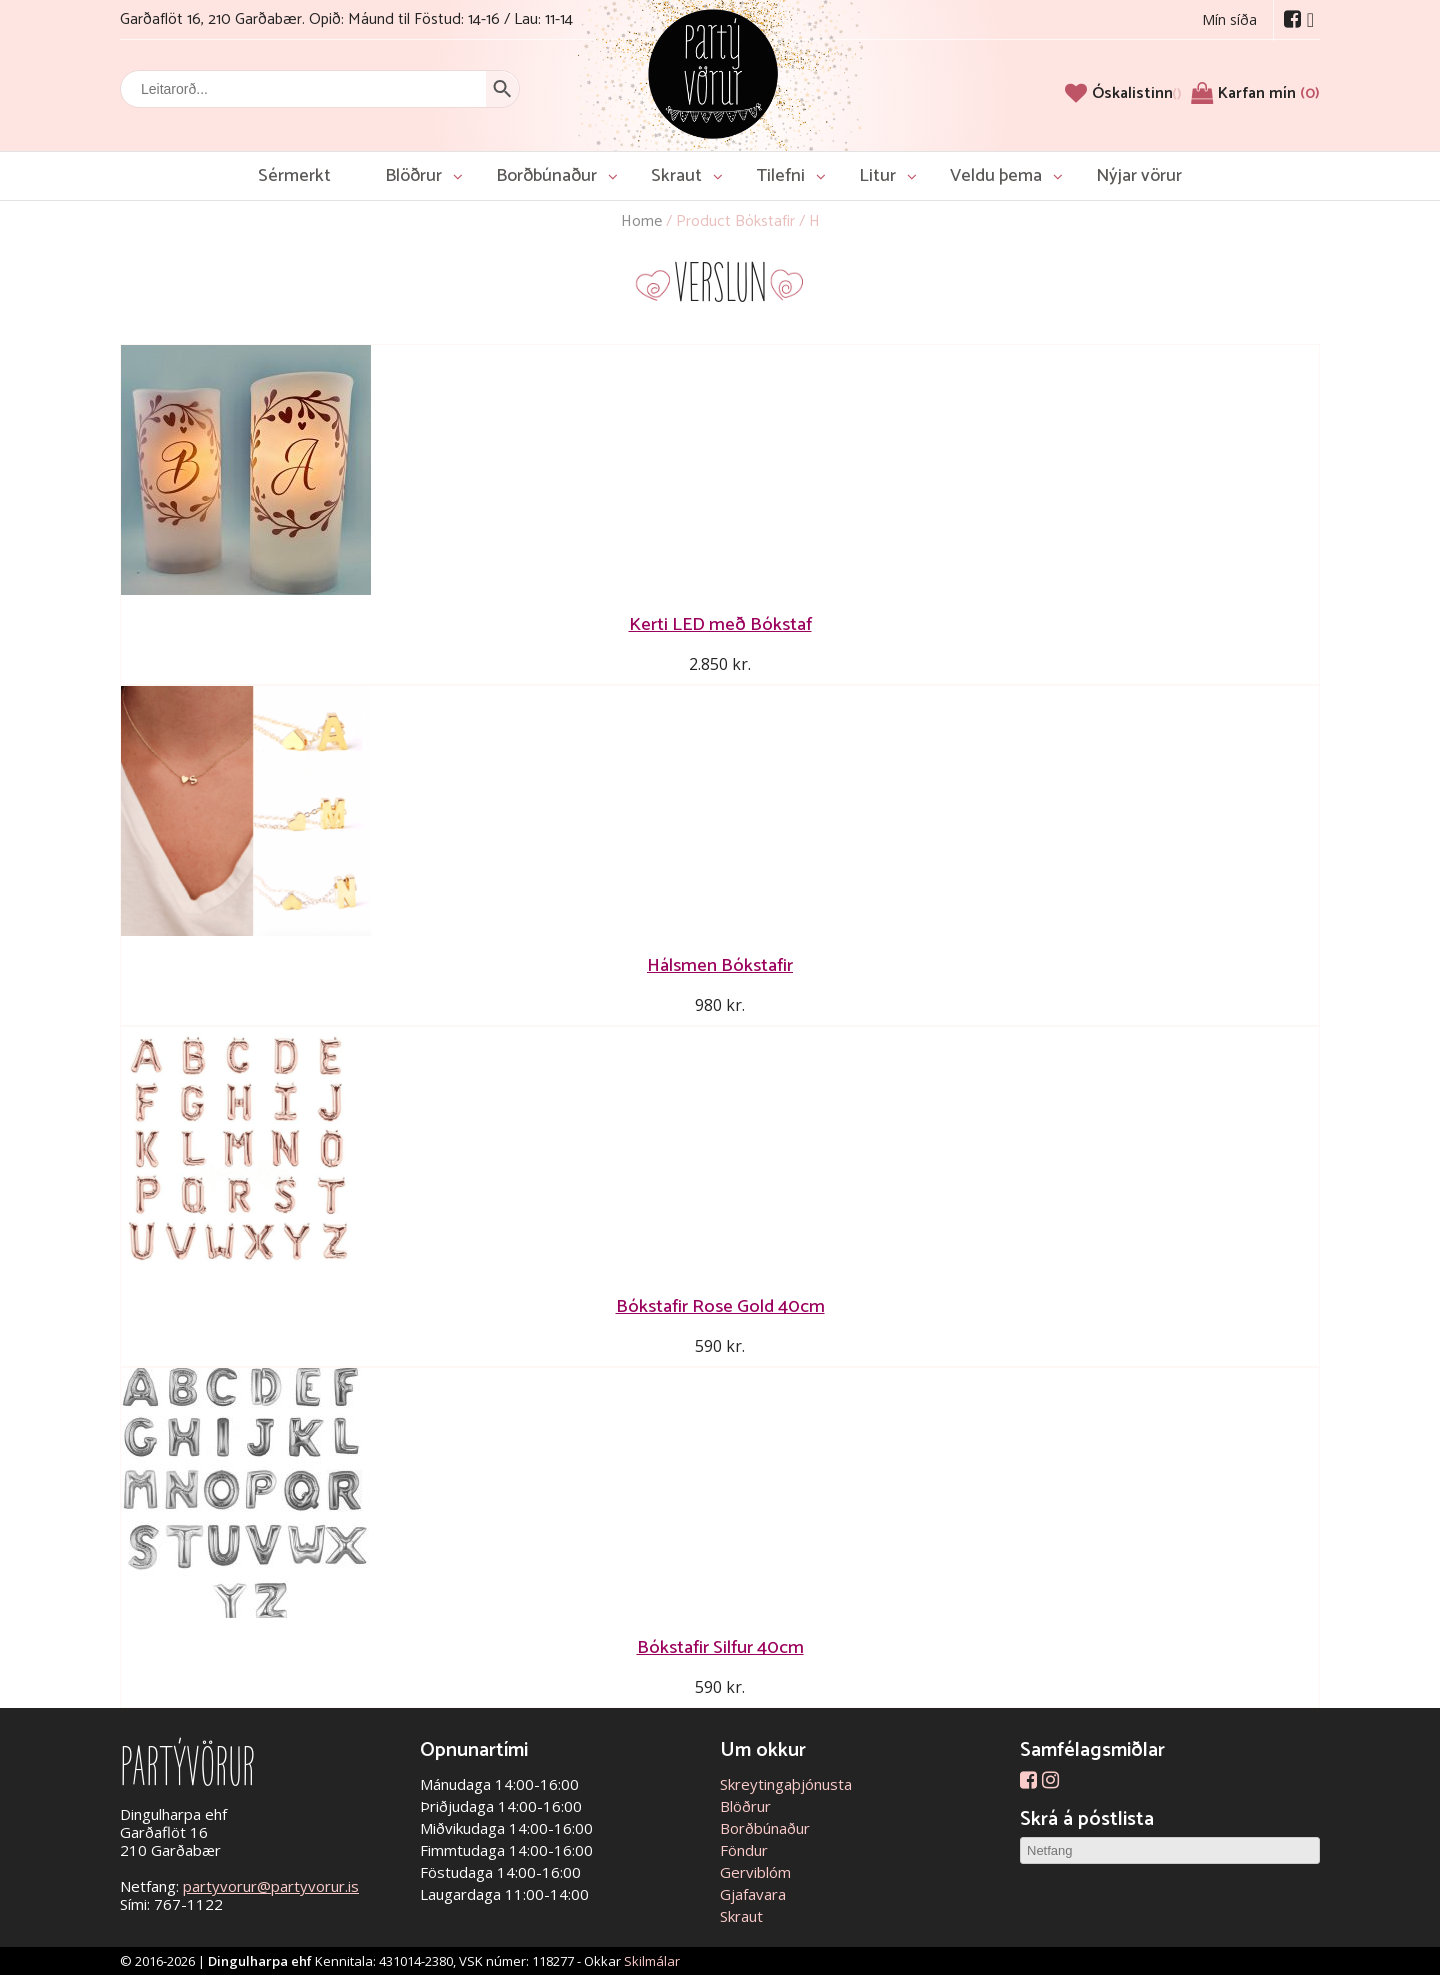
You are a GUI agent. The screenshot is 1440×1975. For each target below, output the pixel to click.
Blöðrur (413, 176)
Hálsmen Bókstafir (720, 965)
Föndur (744, 1850)
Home (641, 221)
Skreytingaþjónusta (786, 1784)
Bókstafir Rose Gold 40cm (720, 1306)
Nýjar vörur (1139, 176)
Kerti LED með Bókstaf (720, 624)
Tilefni (780, 176)
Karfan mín (1269, 93)
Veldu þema (996, 176)
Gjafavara (753, 1894)
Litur (877, 176)
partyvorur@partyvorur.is (271, 1886)
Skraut (676, 176)
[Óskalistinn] (1136, 93)
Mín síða (1229, 19)
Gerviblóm (755, 1872)
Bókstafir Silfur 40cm (720, 1647)
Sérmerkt (294, 176)
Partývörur (713, 72)
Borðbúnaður (546, 176)
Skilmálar (652, 1961)
